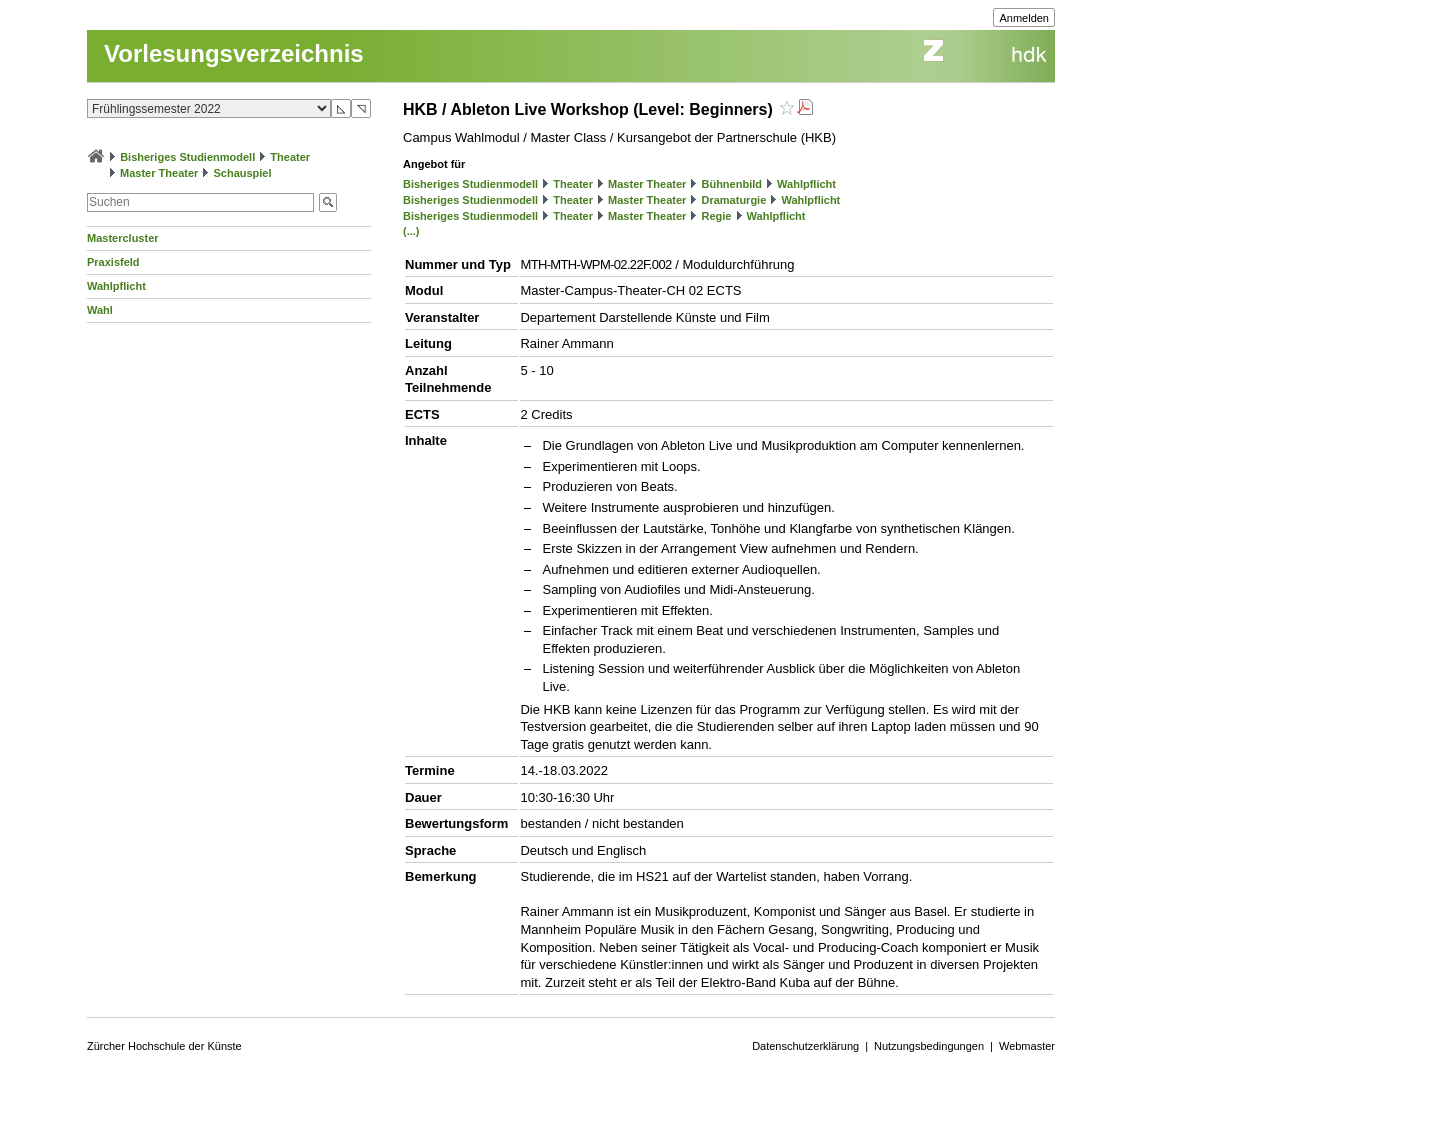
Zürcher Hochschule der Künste (164, 1046)
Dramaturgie (733, 200)
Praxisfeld (113, 262)
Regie (716, 216)
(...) (411, 231)
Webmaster (1027, 1046)
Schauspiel (242, 173)
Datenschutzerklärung (805, 1046)
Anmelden (1024, 18)
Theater (290, 157)
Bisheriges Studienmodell (187, 157)
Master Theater (159, 173)
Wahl (100, 310)
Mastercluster (123, 238)
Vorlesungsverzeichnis (234, 53)
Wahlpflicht (116, 286)
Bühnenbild (731, 184)
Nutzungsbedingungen (929, 1046)
